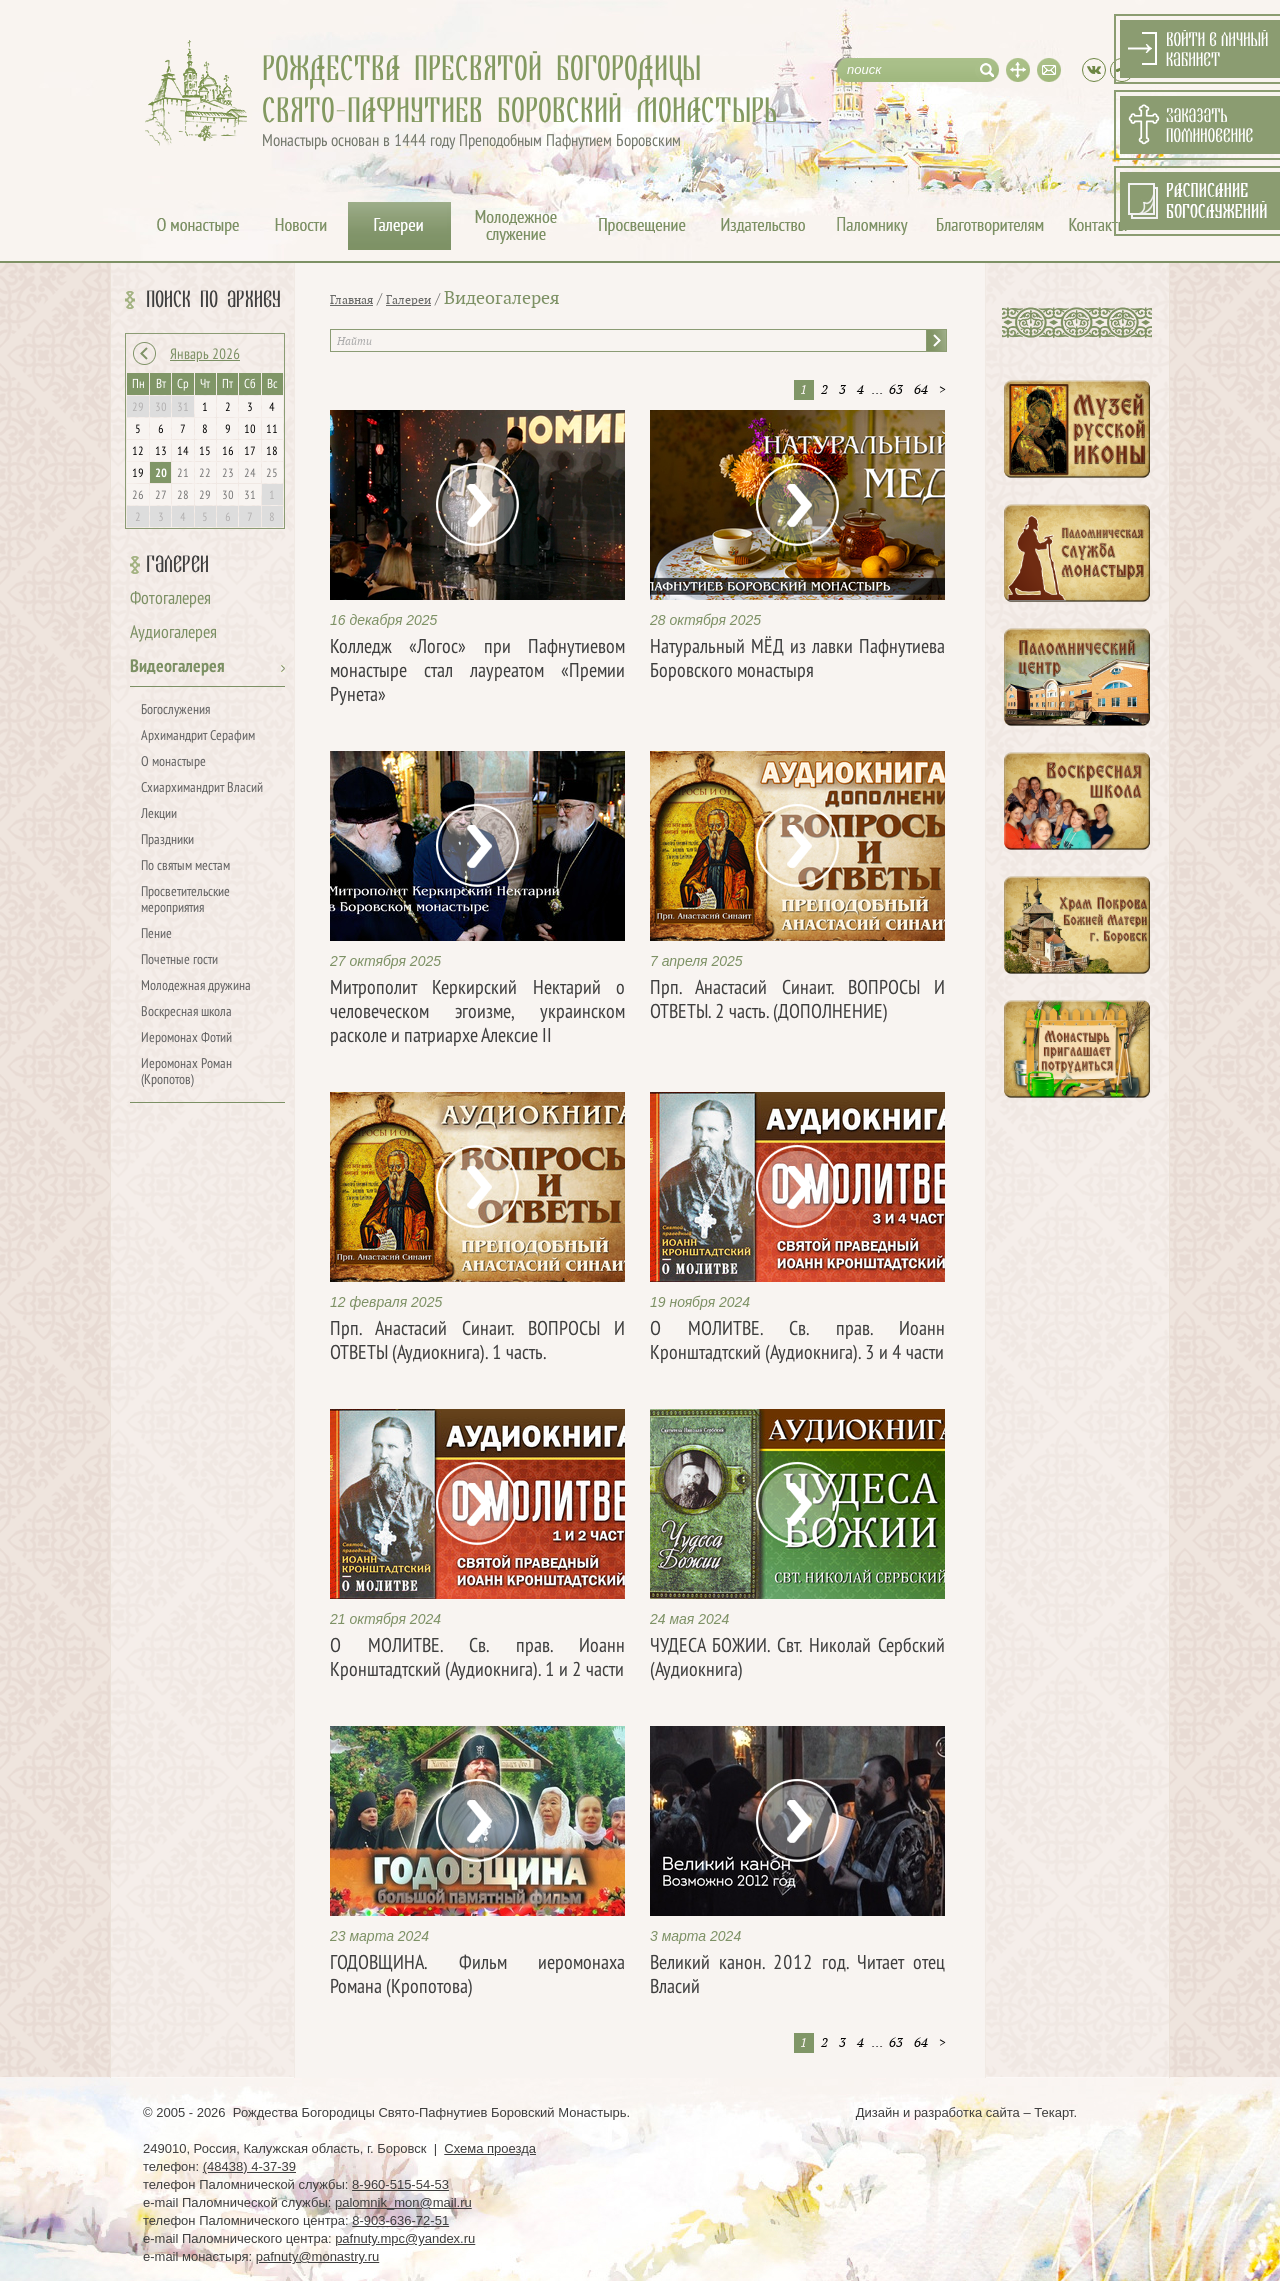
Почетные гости (179, 960)
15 (205, 452)
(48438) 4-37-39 (249, 2166)
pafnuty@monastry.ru (318, 2256)
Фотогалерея (170, 599)
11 (272, 430)
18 (272, 452)
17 (250, 452)
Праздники (167, 840)
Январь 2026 (205, 355)
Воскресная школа (186, 1012)
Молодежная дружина (196, 986)
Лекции (159, 814)
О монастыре (173, 762)
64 (921, 390)
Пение (156, 934)
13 (161, 452)
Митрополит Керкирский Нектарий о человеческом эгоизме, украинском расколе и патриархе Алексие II (477, 1013)
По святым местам (185, 866)
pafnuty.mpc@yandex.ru (405, 2238)
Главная (351, 300)
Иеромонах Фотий (186, 1038)
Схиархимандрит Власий (202, 788)
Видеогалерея (177, 667)
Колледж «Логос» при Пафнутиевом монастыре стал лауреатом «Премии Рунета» (477, 672)
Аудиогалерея (173, 633)
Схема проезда (490, 2148)
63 (896, 390)
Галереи (177, 565)
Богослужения (175, 710)
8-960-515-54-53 (400, 2184)
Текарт (1053, 2112)
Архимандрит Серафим (198, 736)
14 (183, 452)
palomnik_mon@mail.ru (403, 2202)
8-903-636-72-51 (400, 2220)
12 (138, 452)
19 (138, 474)
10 (250, 430)
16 (228, 452)
